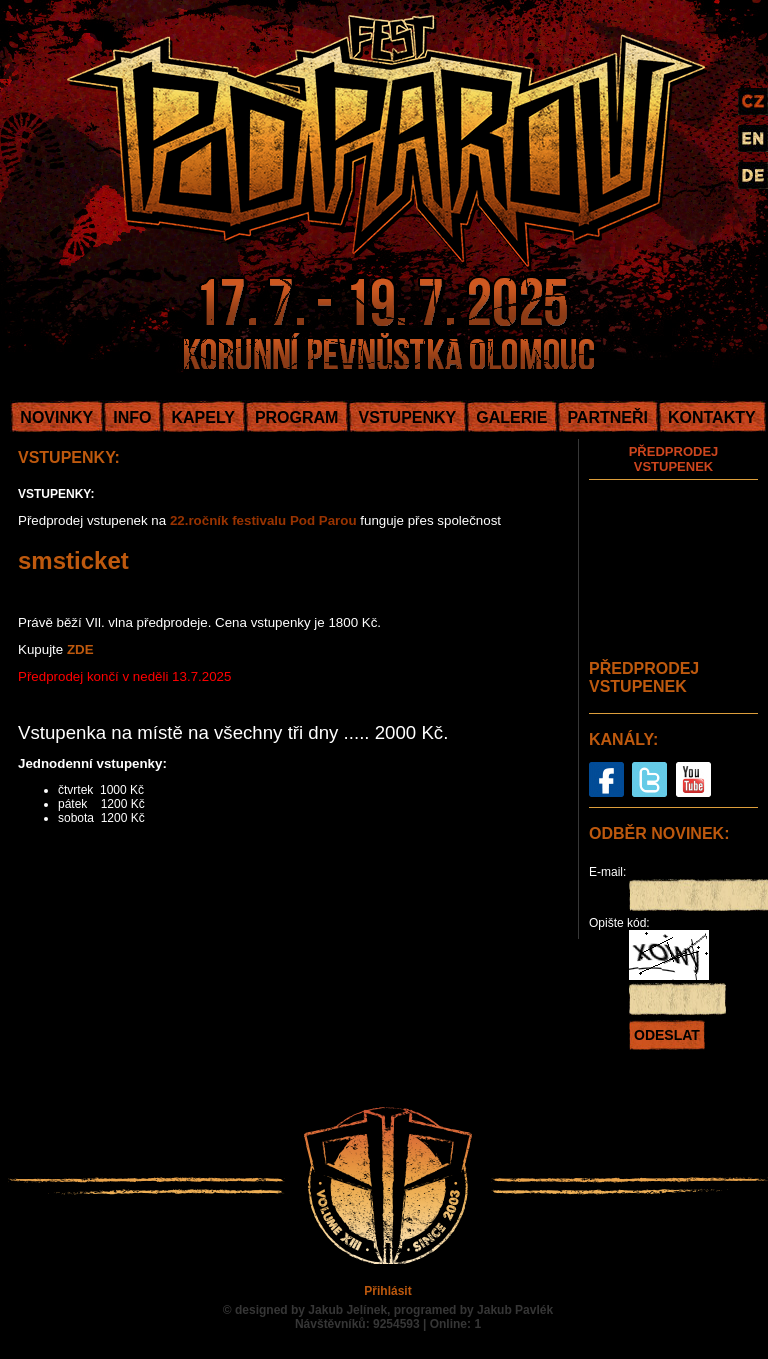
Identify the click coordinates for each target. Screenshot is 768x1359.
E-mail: (607, 872)
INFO (132, 417)
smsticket (73, 560)
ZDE (80, 649)
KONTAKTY (712, 417)
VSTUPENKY (407, 417)
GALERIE (511, 417)
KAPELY (202, 417)
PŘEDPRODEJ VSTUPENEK (674, 459)
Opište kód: (619, 923)
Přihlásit (387, 1291)
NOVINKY (56, 417)
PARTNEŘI (607, 417)
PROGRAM (297, 417)
